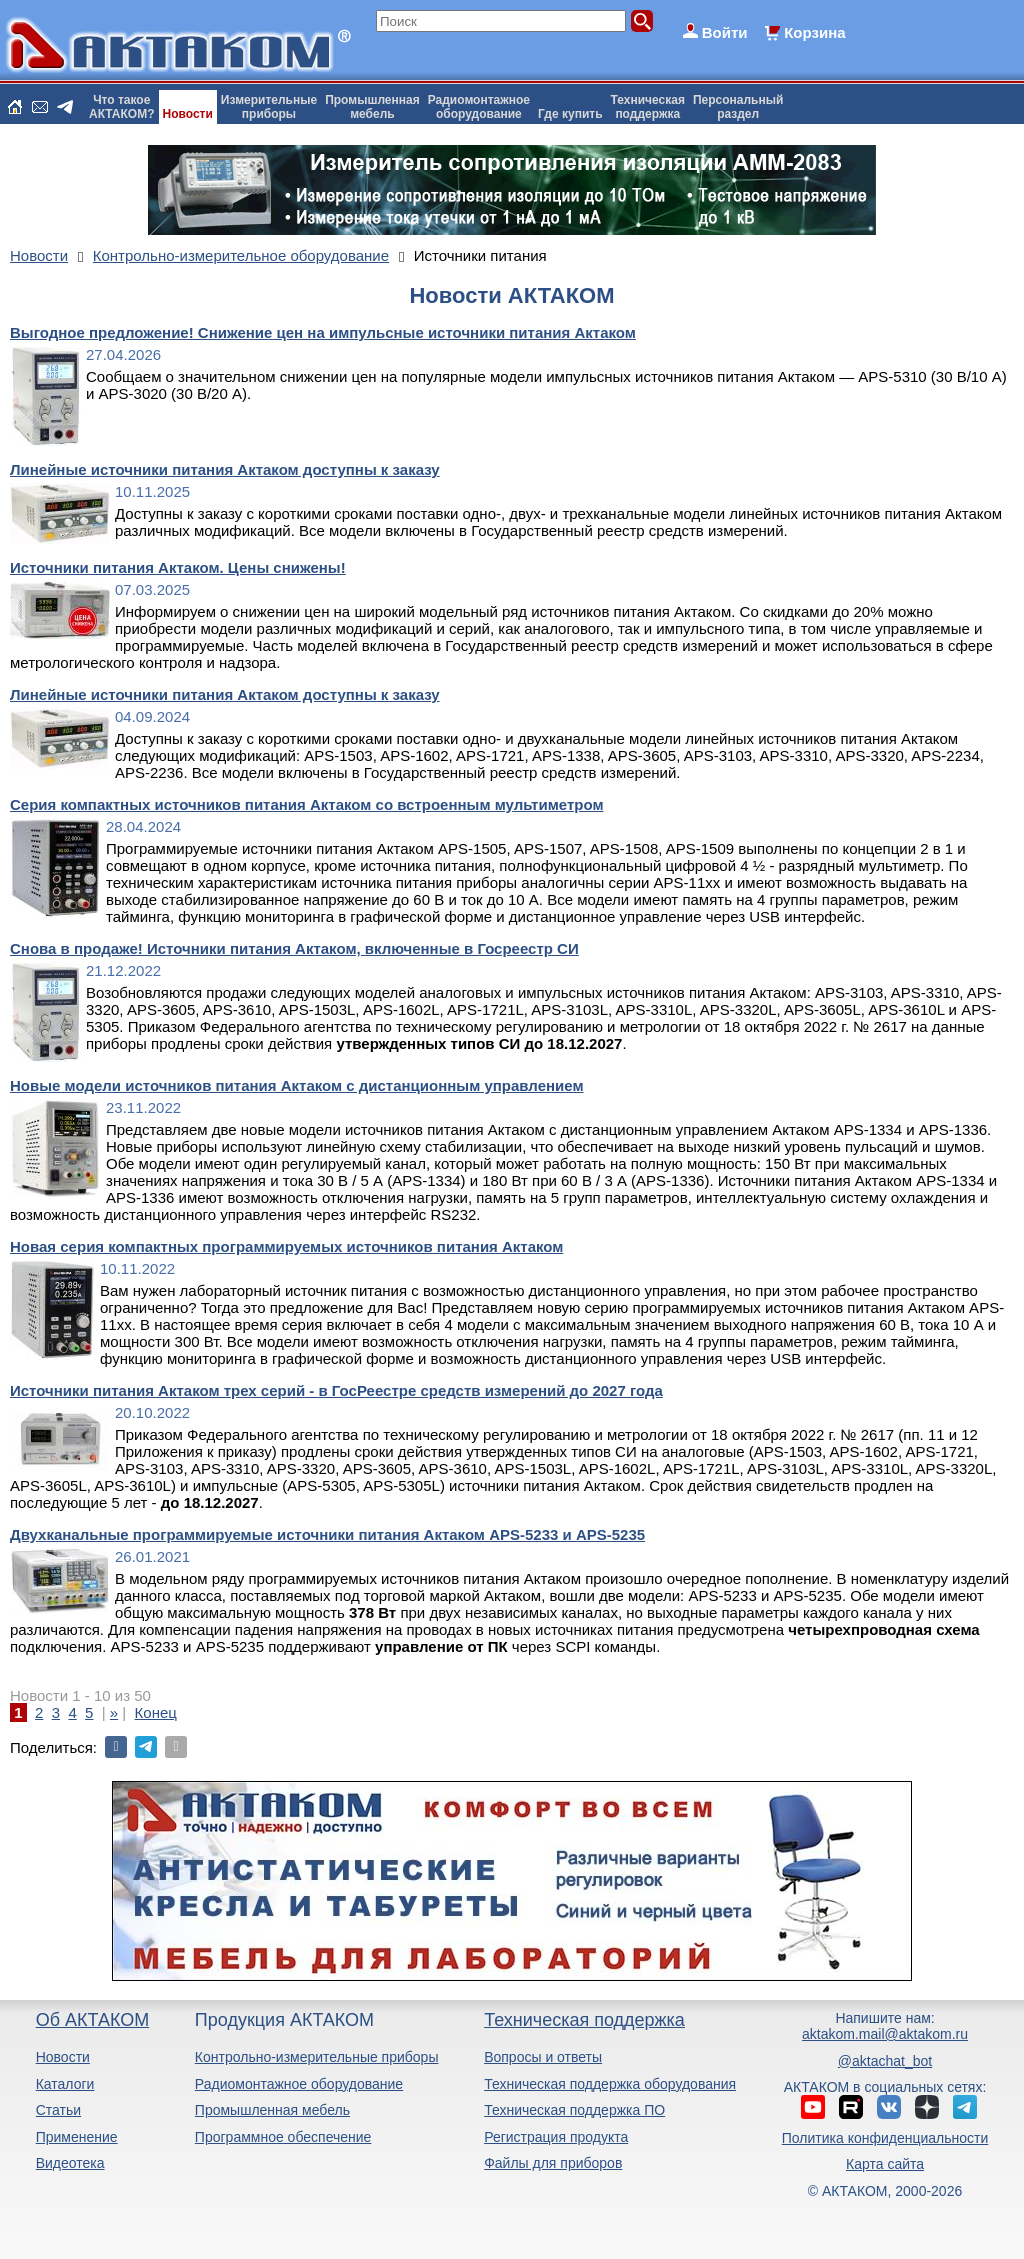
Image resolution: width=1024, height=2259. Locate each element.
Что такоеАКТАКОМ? (122, 107)
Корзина (814, 32)
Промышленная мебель (272, 2110)
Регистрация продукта (556, 2137)
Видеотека (70, 2163)
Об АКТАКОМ (92, 2020)
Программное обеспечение (283, 2137)
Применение (77, 2137)
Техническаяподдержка (648, 107)
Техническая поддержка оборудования (610, 2084)
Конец (156, 1712)
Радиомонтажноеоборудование (479, 107)
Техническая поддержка (584, 2020)
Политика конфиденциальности (885, 2138)
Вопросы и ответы (543, 2057)
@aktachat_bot (885, 2061)
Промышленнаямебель (372, 107)
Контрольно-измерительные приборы (317, 2057)
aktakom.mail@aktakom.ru (885, 2034)
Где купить (570, 114)
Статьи (58, 2110)
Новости (188, 114)
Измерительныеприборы (269, 107)
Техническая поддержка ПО (574, 2110)
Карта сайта (885, 2164)
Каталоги (65, 2084)
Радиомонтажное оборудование (299, 2084)
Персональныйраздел (738, 107)
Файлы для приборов (553, 2163)
